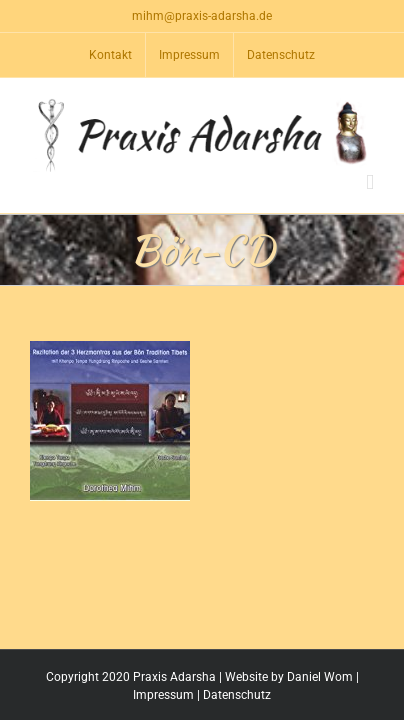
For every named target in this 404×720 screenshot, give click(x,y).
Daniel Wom (320, 677)
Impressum (163, 695)
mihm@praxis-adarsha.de (202, 16)
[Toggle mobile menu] (370, 182)
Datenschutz (237, 695)
